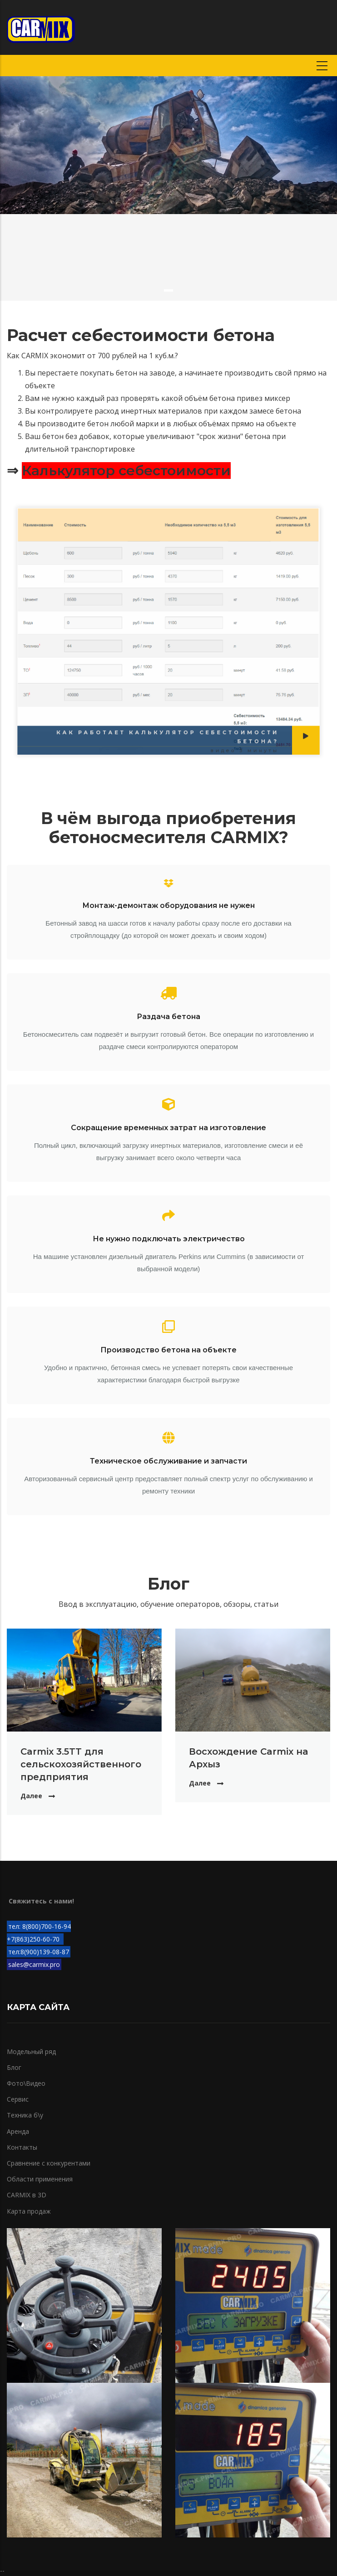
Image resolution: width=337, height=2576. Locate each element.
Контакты (22, 2147)
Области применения (40, 2179)
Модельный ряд (31, 2051)
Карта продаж (29, 2211)
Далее (31, 1795)
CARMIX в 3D (26, 2195)
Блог (14, 2067)
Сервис (18, 2099)
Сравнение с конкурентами (48, 2163)
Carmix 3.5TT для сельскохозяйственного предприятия (80, 1764)
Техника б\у (25, 2115)
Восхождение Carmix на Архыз (248, 1758)
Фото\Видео (26, 2083)
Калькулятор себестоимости (126, 470)
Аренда (18, 2131)
